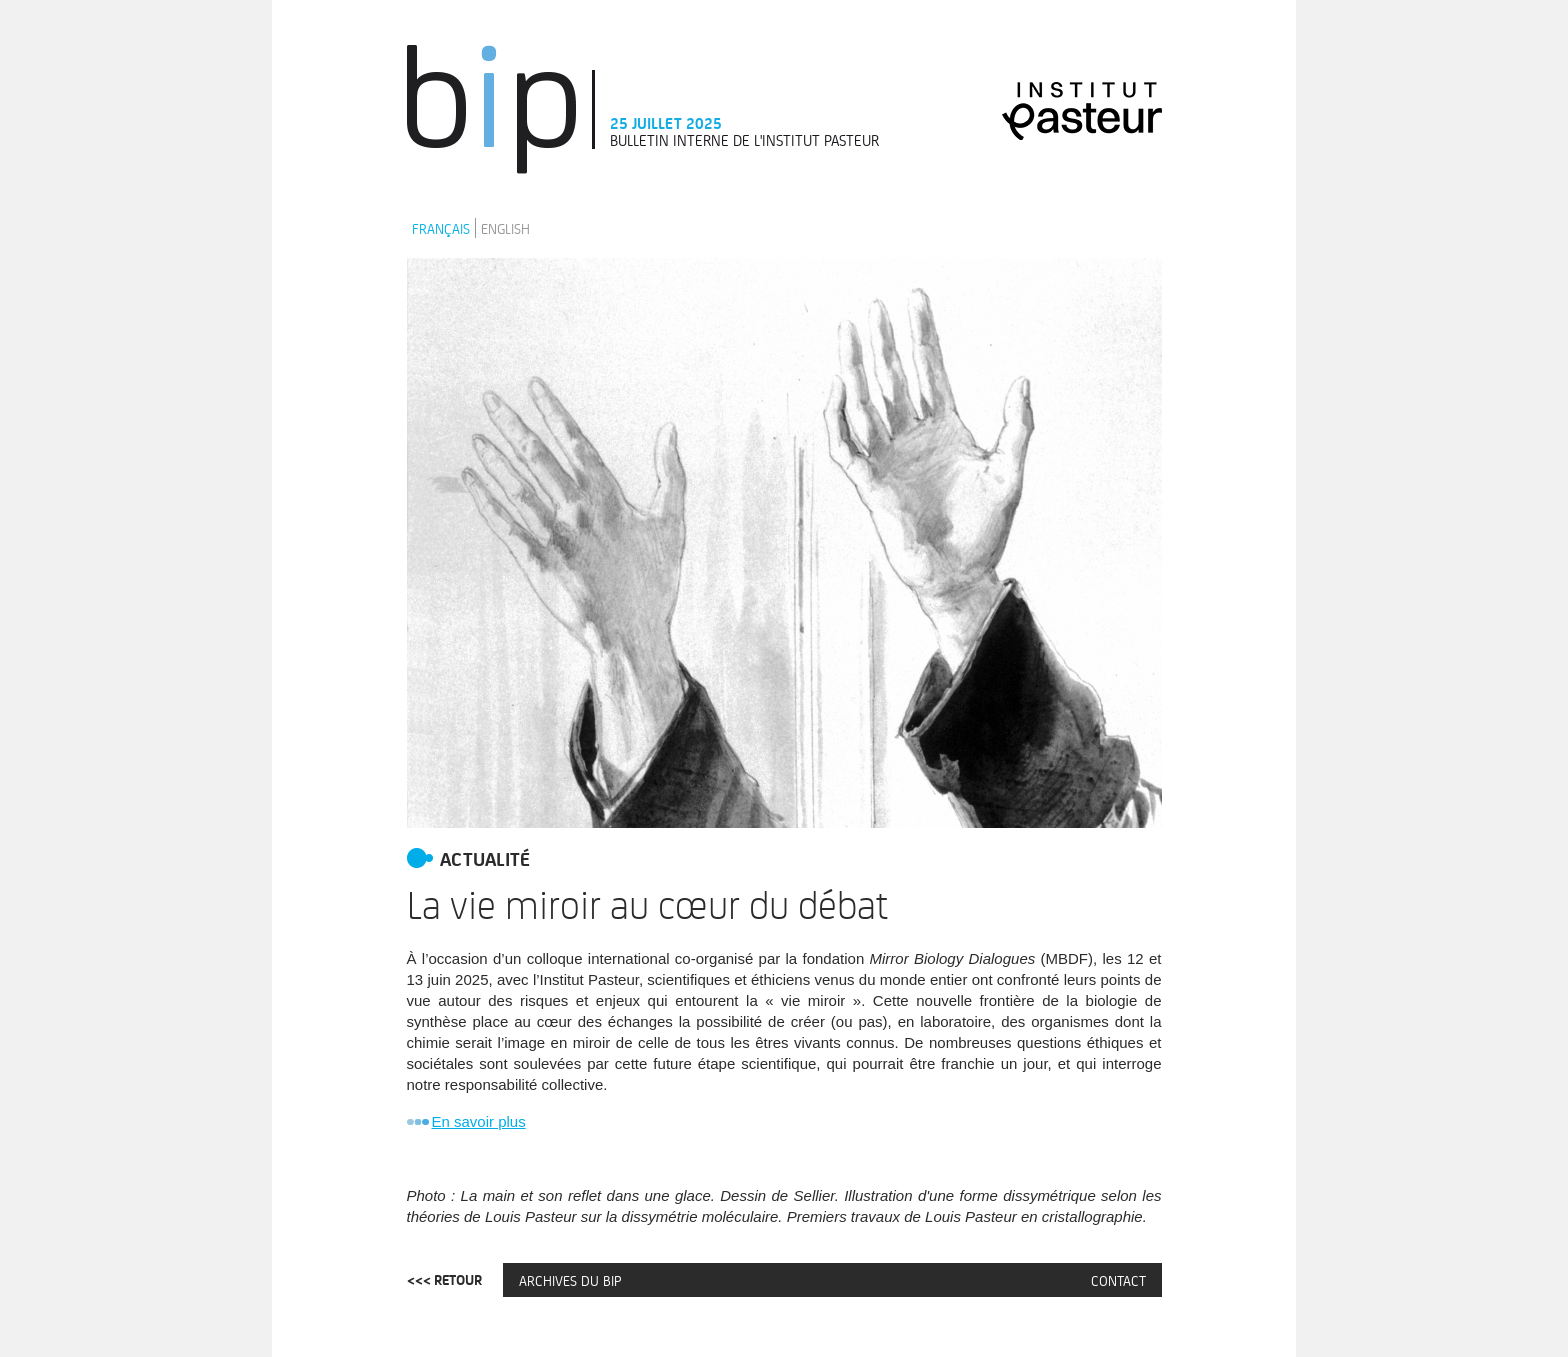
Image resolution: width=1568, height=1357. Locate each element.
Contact (1118, 1280)
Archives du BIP (570, 1280)
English (505, 228)
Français (441, 228)
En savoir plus (479, 1121)
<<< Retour (444, 1280)
